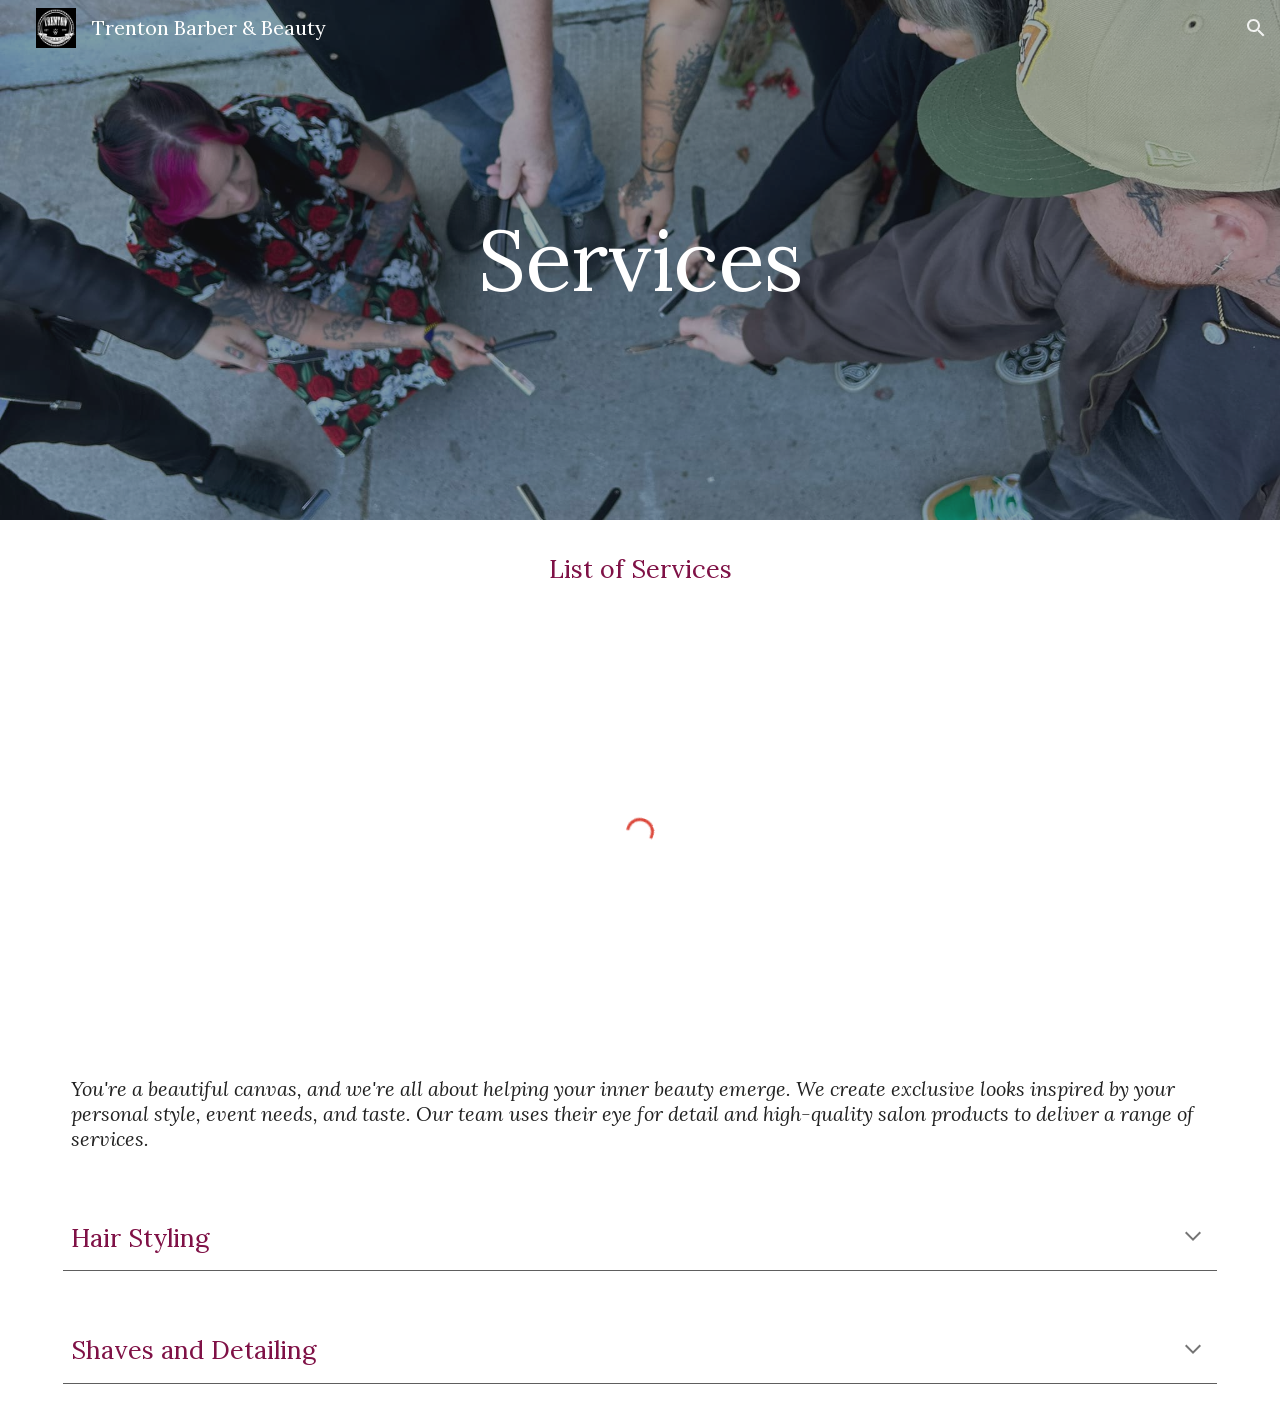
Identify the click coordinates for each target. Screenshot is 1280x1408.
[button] (1256, 28)
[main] (640, 259)
